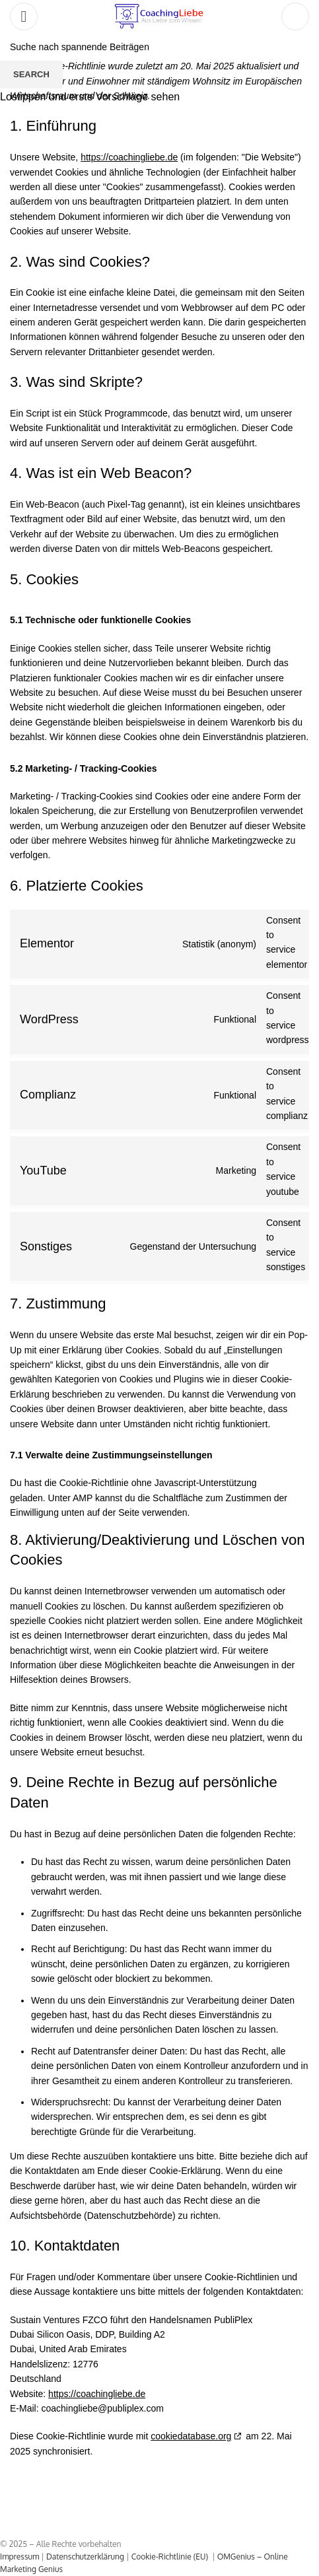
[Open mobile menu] (23, 16)
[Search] (295, 16)
